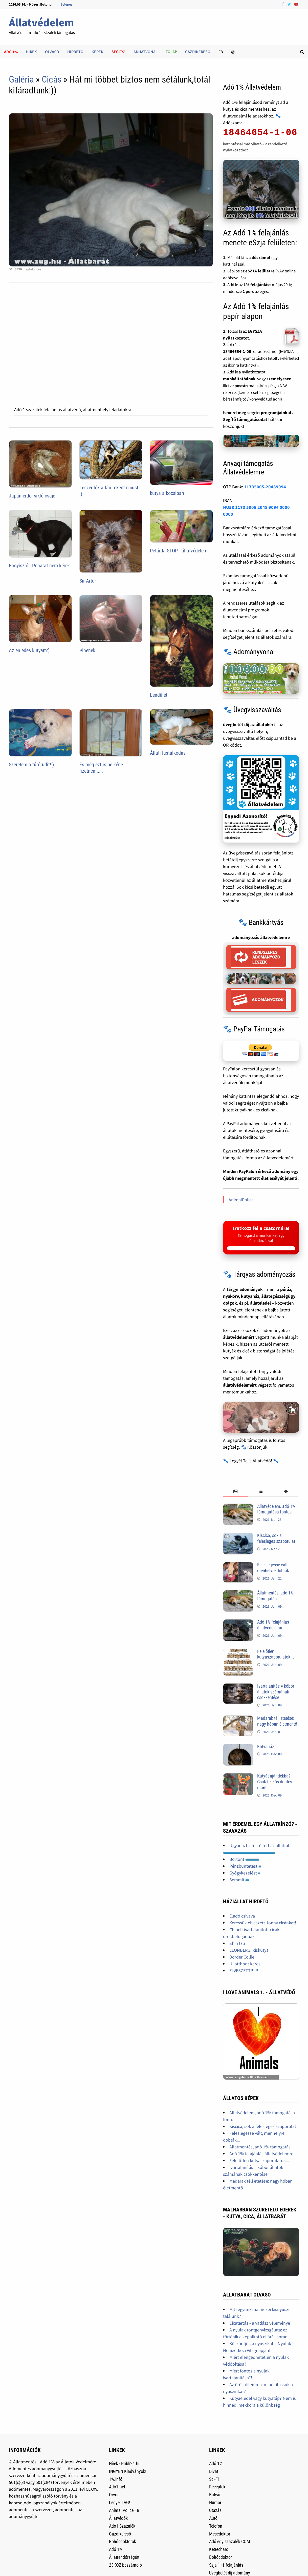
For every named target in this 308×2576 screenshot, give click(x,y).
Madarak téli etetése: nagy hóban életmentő (277, 1721)
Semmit (239, 1880)
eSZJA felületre (260, 271)
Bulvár (215, 2494)
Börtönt (244, 1859)
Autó (213, 2518)
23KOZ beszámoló (125, 2565)
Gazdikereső (197, 51)
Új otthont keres (244, 1964)
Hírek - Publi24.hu (125, 2463)
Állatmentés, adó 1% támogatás (275, 1595)
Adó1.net (117, 2486)
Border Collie (241, 1957)
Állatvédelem (41, 22)
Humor (215, 2502)
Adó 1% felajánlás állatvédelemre (273, 1624)
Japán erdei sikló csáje (32, 496)
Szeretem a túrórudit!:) (31, 765)
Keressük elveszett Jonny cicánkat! (262, 1923)
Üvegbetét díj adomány (229, 2572)
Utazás (215, 2510)
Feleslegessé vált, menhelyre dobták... (275, 1567)
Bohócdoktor (220, 2557)
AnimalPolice (241, 1200)
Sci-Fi (214, 2479)
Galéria (21, 79)
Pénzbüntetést (245, 1866)
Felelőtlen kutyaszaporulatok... (275, 1654)
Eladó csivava (242, 1916)
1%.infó (115, 2479)
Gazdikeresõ (120, 2534)
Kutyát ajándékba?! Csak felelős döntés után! (274, 1781)
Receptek (217, 2486)
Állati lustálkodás (168, 753)
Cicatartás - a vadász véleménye (259, 2323)
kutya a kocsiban (167, 493)
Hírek (31, 51)
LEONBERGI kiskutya (249, 1950)
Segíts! (118, 51)
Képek (97, 51)
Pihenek (87, 650)
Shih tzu (237, 1943)
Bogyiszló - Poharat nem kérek (39, 566)
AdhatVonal (146, 51)
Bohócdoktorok (122, 2541)
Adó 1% (11, 51)
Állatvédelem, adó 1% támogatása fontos (276, 1509)
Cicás (51, 79)
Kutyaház (265, 1746)
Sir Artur (87, 581)
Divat (213, 2471)
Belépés (66, 4)
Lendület (158, 695)
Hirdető (75, 51)
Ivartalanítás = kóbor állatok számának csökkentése (275, 1691)
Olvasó (52, 51)
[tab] (235, 1491)
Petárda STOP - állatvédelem (178, 551)
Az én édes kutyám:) (29, 650)
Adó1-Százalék (122, 2526)
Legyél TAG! (119, 2502)
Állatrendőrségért (124, 2557)
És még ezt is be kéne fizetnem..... (101, 768)
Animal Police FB (124, 2510)
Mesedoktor (219, 2534)
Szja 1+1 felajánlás (226, 2565)
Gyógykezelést (244, 1873)
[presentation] (235, 1491)
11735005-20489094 (265, 487)
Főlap (171, 51)
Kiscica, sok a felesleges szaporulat (276, 1538)
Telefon (215, 2526)
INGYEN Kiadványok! (127, 2471)
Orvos (114, 2494)
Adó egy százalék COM (229, 2541)
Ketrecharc (218, 2549)
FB (220, 51)
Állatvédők (118, 2518)
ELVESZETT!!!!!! (243, 1970)
